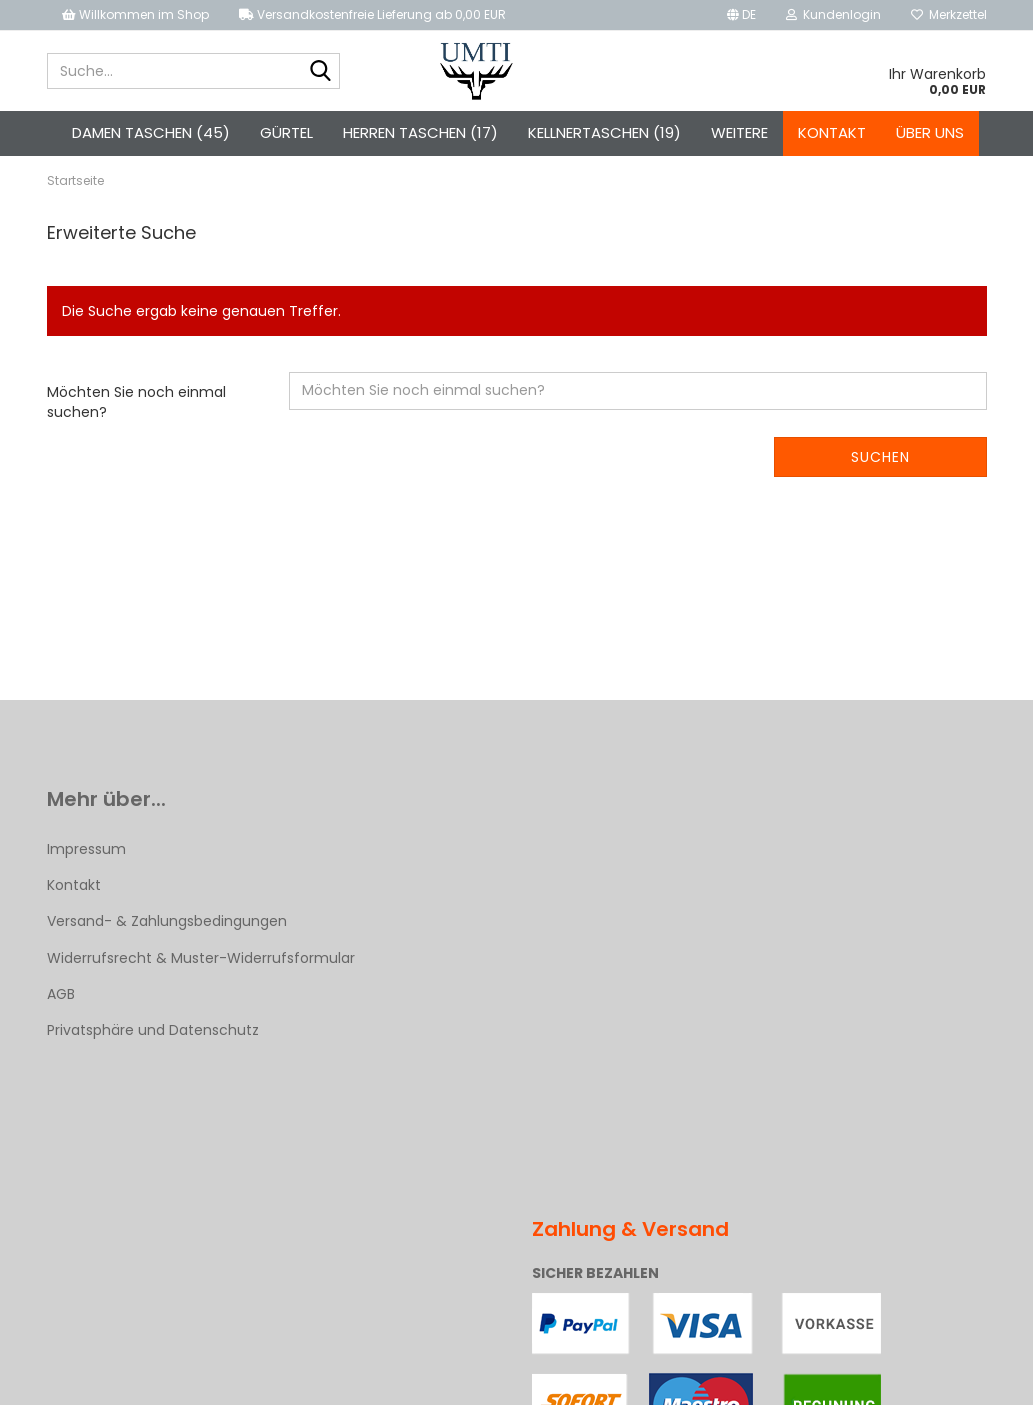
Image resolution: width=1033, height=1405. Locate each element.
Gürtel (286, 132)
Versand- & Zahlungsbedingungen (167, 921)
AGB (61, 994)
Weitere (739, 132)
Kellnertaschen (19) (604, 132)
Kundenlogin (833, 14)
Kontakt (832, 132)
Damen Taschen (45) (151, 132)
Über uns (930, 132)
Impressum (86, 849)
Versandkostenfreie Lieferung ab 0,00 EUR (372, 14)
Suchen (880, 457)
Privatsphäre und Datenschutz (153, 1030)
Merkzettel (949, 14)
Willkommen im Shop (135, 14)
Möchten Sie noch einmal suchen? (136, 402)
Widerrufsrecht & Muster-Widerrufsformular (201, 958)
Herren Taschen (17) (420, 132)
